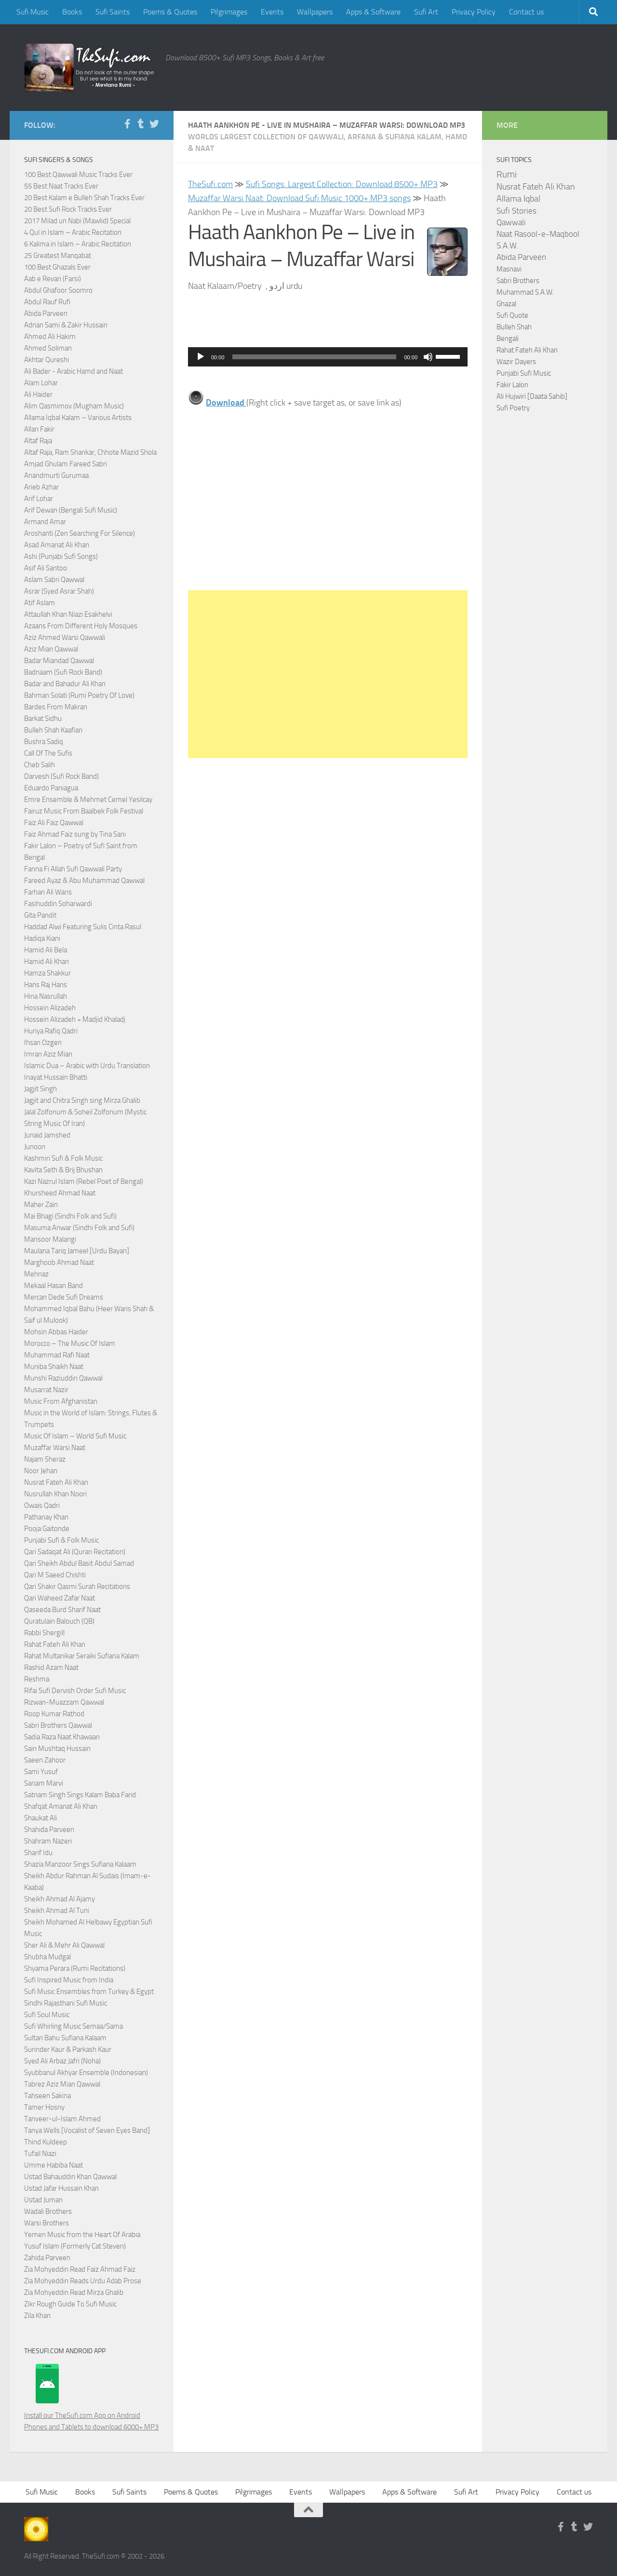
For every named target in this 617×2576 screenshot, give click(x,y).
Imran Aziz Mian (48, 1054)
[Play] (200, 357)
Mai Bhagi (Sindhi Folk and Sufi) (70, 1216)
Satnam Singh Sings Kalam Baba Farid (80, 1794)
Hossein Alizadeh (50, 1007)
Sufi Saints (112, 11)
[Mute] (428, 357)
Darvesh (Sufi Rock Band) (61, 776)
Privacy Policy (474, 11)
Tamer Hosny (44, 2107)
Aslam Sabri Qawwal (54, 579)
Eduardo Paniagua (51, 788)
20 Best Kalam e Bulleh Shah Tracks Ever (84, 197)
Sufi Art (426, 11)
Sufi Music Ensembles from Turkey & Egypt (89, 1991)
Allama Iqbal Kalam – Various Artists (78, 417)
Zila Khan (37, 2315)
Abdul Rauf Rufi (47, 302)
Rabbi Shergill (44, 1632)
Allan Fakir (39, 429)
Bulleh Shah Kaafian (53, 730)
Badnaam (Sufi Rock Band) (63, 672)
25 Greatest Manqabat (57, 255)
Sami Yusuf (41, 1771)
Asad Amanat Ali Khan (56, 545)
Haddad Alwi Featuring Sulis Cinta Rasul (82, 926)
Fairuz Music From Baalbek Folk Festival (83, 811)
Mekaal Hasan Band (53, 1285)
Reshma (36, 1679)
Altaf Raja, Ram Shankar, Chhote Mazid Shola (90, 452)
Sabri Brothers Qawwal (58, 1725)
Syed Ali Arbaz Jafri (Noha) (62, 2061)
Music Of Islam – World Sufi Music (75, 1436)
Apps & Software (373, 11)
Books (72, 11)
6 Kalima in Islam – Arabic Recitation (77, 244)
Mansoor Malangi (50, 1239)
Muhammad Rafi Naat (57, 1355)
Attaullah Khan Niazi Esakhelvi (68, 614)
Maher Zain (41, 1204)
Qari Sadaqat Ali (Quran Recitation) (74, 1551)
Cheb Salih (39, 764)
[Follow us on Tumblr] (141, 124)
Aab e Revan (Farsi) (52, 278)
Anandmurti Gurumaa (56, 475)
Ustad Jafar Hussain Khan (61, 2188)
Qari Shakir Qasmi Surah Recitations (77, 1586)
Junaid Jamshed (47, 1135)
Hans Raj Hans (45, 984)
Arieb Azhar (41, 487)
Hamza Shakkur (47, 973)
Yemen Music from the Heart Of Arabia (82, 2234)
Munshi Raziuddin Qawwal (63, 1378)
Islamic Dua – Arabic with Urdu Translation (87, 1065)
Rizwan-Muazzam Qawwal (65, 1702)
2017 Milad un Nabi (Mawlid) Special (77, 221)
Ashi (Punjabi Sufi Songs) (61, 556)
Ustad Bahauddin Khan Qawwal (70, 2176)
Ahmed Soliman (48, 348)
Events (272, 11)
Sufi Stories (516, 211)
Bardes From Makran (55, 707)
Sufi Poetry (513, 408)
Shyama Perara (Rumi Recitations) (74, 1968)
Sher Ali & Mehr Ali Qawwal (64, 1945)
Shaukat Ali (40, 1818)
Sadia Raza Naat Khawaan (62, 1737)
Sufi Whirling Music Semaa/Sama (73, 2026)
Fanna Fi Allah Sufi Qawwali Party (73, 869)
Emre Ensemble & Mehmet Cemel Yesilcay (88, 799)
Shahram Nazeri (48, 1841)
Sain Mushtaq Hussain (57, 1748)
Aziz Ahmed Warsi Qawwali (64, 637)
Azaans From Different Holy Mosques (80, 626)
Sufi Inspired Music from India (68, 1980)
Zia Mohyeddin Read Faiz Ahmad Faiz (79, 2269)
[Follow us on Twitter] (154, 124)
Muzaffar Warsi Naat (54, 1447)
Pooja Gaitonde (46, 1528)
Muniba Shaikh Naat (53, 1366)
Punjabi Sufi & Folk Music (61, 1540)
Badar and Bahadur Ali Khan (65, 683)
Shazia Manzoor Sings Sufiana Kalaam (80, 1864)
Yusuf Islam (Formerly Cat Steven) (75, 2246)
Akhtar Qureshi (46, 359)
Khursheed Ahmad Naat (59, 1193)
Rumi (506, 174)
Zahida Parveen (47, 2257)
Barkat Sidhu (43, 718)
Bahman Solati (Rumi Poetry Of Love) (79, 695)
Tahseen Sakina (47, 2095)
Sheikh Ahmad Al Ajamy (59, 1899)
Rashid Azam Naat (51, 1667)
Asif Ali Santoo (45, 568)
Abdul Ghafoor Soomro (58, 290)
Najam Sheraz (45, 1459)
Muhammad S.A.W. (525, 292)
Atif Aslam (39, 602)
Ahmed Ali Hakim (50, 336)
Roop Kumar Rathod (54, 1713)
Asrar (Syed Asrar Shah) (59, 591)
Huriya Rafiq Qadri (51, 1031)
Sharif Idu (38, 1852)
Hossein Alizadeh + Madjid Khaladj (74, 1019)
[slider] (314, 356)
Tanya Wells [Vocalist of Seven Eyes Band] (87, 2130)
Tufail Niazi (40, 2153)
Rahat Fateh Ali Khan (54, 1644)
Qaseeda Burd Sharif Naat (62, 1609)
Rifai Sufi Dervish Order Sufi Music (75, 1690)
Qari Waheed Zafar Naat (59, 1598)
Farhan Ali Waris (48, 892)
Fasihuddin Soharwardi (58, 903)
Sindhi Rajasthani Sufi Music (65, 2003)
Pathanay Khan (46, 1517)
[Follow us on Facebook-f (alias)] (127, 124)
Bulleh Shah (514, 327)
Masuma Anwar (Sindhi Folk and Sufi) (79, 1227)
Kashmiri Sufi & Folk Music (63, 1158)
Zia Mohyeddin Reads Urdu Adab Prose (82, 2281)
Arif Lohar (38, 498)
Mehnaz (36, 1274)
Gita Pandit (40, 915)
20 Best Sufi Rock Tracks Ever (68, 209)
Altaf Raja (38, 440)
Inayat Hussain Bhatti (55, 1077)
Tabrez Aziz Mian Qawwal (62, 2084)
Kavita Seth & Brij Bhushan (63, 1170)
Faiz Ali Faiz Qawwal (53, 822)
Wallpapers (315, 11)
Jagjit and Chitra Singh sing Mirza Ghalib (82, 1100)
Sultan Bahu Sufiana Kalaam (65, 2038)
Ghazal (506, 303)
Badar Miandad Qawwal (59, 660)
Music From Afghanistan (60, 1401)
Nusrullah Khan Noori (55, 1494)
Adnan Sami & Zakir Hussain (65, 325)
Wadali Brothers (48, 2211)
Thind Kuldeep (45, 2142)
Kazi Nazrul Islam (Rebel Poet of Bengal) (83, 1181)
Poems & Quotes (170, 11)
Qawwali (511, 222)
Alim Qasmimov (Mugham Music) (74, 406)
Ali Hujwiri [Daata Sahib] (531, 396)
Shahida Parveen (49, 1829)
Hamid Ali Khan (46, 961)
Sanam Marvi (43, 1783)
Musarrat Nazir (46, 1389)
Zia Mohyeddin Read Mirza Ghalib (73, 2292)
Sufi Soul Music (46, 2014)
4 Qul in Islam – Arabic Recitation (72, 232)
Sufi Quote (512, 315)
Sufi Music (32, 11)
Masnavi (509, 269)
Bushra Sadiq (43, 741)
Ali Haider (38, 394)
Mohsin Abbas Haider (56, 1332)
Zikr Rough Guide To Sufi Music (70, 2304)
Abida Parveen (45, 313)
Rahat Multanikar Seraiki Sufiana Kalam (81, 1656)
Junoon (34, 1146)
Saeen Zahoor (45, 1760)
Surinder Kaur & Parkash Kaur (67, 2049)
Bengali (507, 338)
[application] (328, 356)
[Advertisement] (328, 674)
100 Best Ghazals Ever (57, 267)
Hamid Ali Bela (45, 950)
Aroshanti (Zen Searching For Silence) (79, 533)
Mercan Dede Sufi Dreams (63, 1297)
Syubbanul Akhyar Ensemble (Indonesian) (86, 2072)
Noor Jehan (40, 1470)
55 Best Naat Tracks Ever (61, 186)
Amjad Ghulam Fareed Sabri (65, 464)
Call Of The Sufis (48, 753)
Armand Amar (45, 521)
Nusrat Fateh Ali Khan (56, 1482)
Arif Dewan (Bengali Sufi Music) (70, 510)
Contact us (526, 11)
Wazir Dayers (516, 361)
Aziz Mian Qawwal (51, 649)
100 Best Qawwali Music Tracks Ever (78, 174)
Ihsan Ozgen (43, 1042)
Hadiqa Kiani (42, 938)
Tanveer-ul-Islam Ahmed (62, 2119)
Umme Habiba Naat (53, 2165)
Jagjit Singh (40, 1089)
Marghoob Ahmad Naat (59, 1262)
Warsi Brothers (46, 2223)
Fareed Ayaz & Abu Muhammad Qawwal (84, 880)
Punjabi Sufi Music (523, 373)
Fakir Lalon (512, 384)
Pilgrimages (229, 11)
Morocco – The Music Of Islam (69, 1343)
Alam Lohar (41, 383)
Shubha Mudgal (47, 1956)
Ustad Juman (43, 2200)
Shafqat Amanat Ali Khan (60, 1806)
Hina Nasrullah (45, 996)
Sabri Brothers (517, 280)
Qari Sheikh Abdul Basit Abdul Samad (79, 1563)
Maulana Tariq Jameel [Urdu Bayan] (76, 1251)
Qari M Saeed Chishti (55, 1575)
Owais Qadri (42, 1505)
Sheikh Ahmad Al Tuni (56, 1910)
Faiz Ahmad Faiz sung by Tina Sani (75, 834)
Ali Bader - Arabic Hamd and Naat (73, 371)
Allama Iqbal (518, 198)
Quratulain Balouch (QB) (59, 1621)
